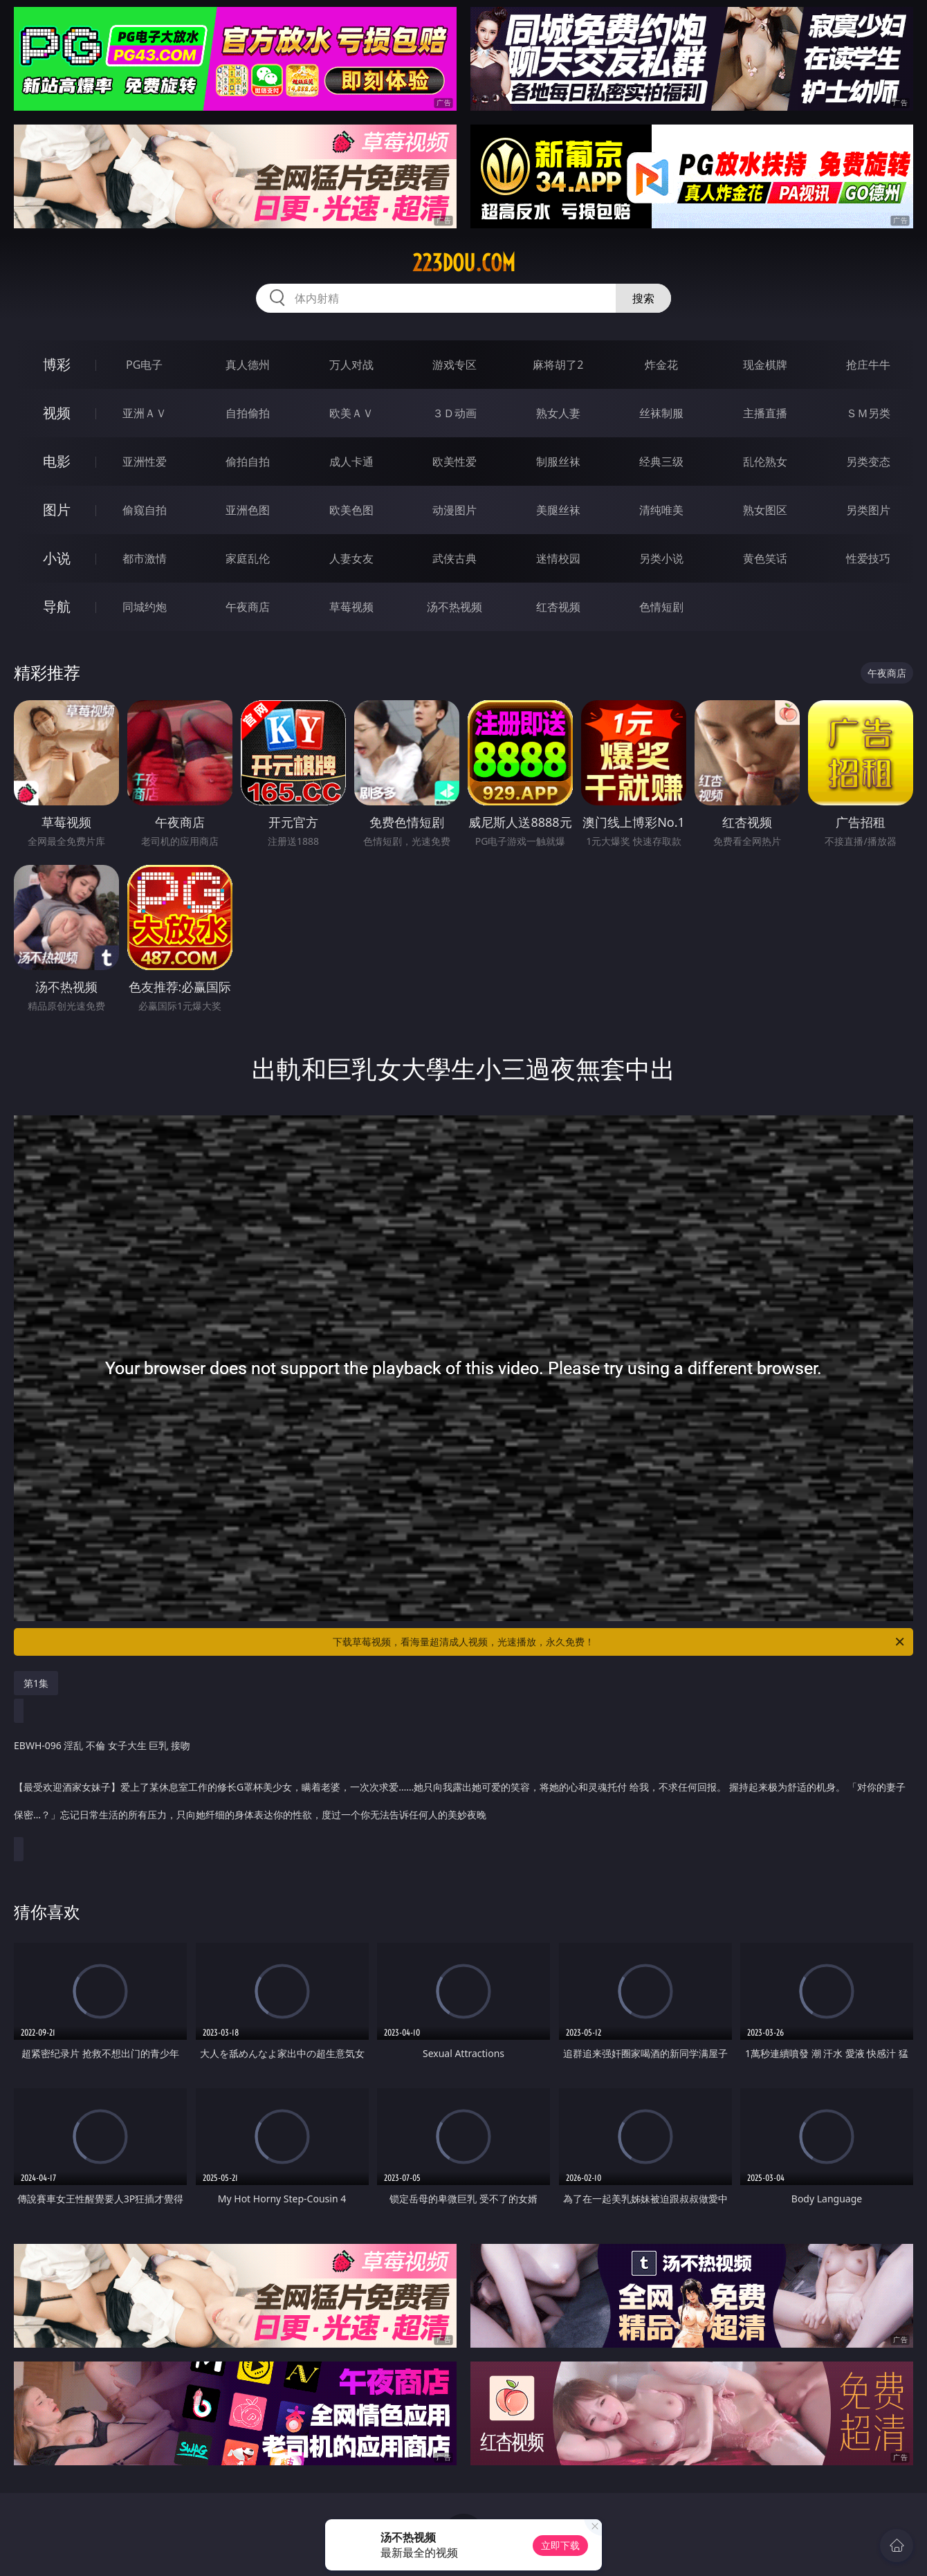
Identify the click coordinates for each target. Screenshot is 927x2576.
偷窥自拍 (144, 510)
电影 (57, 461)
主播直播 (765, 413)
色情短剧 (661, 606)
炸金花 (661, 364)
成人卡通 (351, 461)
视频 (57, 412)
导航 (57, 606)
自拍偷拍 (248, 413)
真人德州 (248, 364)
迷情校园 (558, 558)
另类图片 (868, 510)
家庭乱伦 (248, 558)
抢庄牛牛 (868, 364)
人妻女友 (351, 558)
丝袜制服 (661, 413)
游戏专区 (454, 364)
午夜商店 (248, 606)
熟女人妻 (558, 413)
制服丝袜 (558, 461)
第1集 (36, 1683)
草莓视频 (351, 606)
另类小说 (661, 558)
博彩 (57, 364)
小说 (57, 558)
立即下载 (560, 2545)
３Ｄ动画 (454, 413)
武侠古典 (454, 558)
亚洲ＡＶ (144, 413)
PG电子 (144, 364)
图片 (57, 509)
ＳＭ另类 (868, 413)
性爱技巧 (868, 558)
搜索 (643, 298)
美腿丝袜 (558, 510)
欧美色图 (351, 510)
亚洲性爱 (144, 461)
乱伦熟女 (765, 461)
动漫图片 (454, 510)
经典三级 (661, 461)
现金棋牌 (765, 364)
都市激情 (144, 558)
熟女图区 (765, 510)
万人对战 (351, 364)
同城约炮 (144, 606)
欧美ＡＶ (351, 413)
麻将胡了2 (558, 364)
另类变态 (868, 461)
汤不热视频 (454, 606)
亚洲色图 (248, 510)
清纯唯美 (661, 510)
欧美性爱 (454, 461)
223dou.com (463, 263)
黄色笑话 (765, 558)
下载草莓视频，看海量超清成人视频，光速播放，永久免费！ (619, 1642)
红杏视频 (558, 606)
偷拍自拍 (248, 461)
